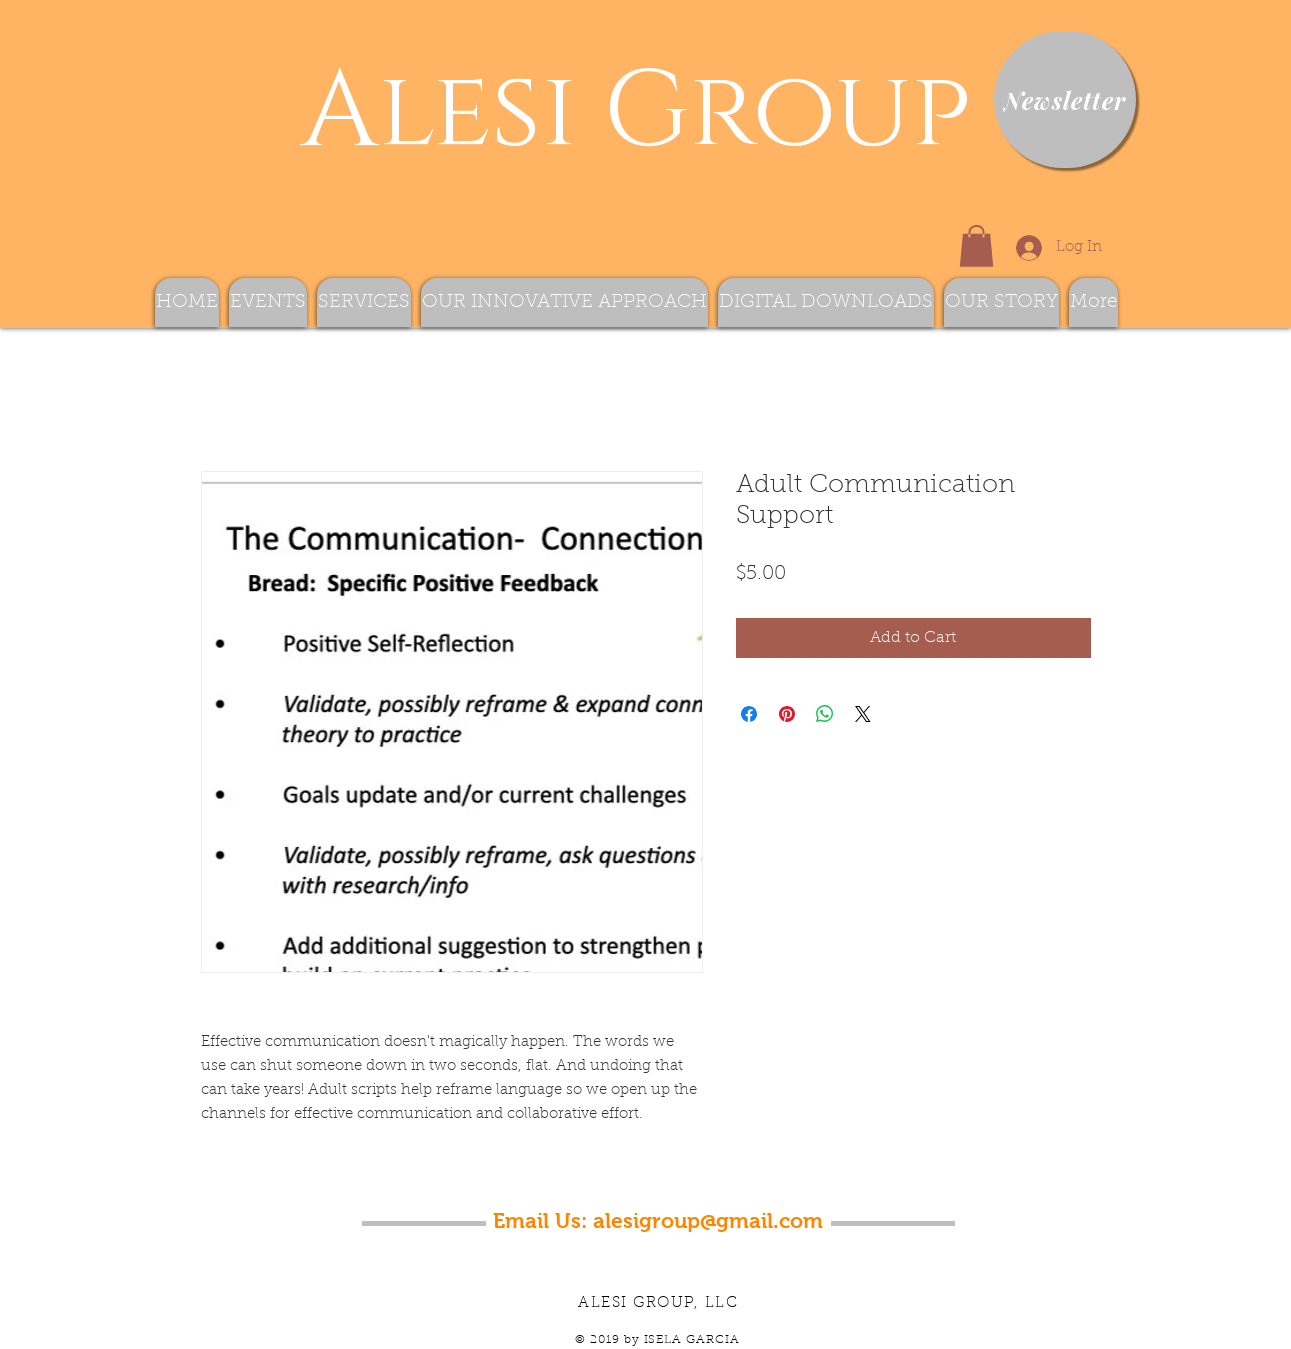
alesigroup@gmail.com (708, 1220)
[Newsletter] (1065, 99)
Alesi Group (622, 112)
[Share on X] (863, 714)
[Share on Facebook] (749, 714)
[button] (976, 246)
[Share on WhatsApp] (825, 714)
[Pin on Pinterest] (787, 714)
